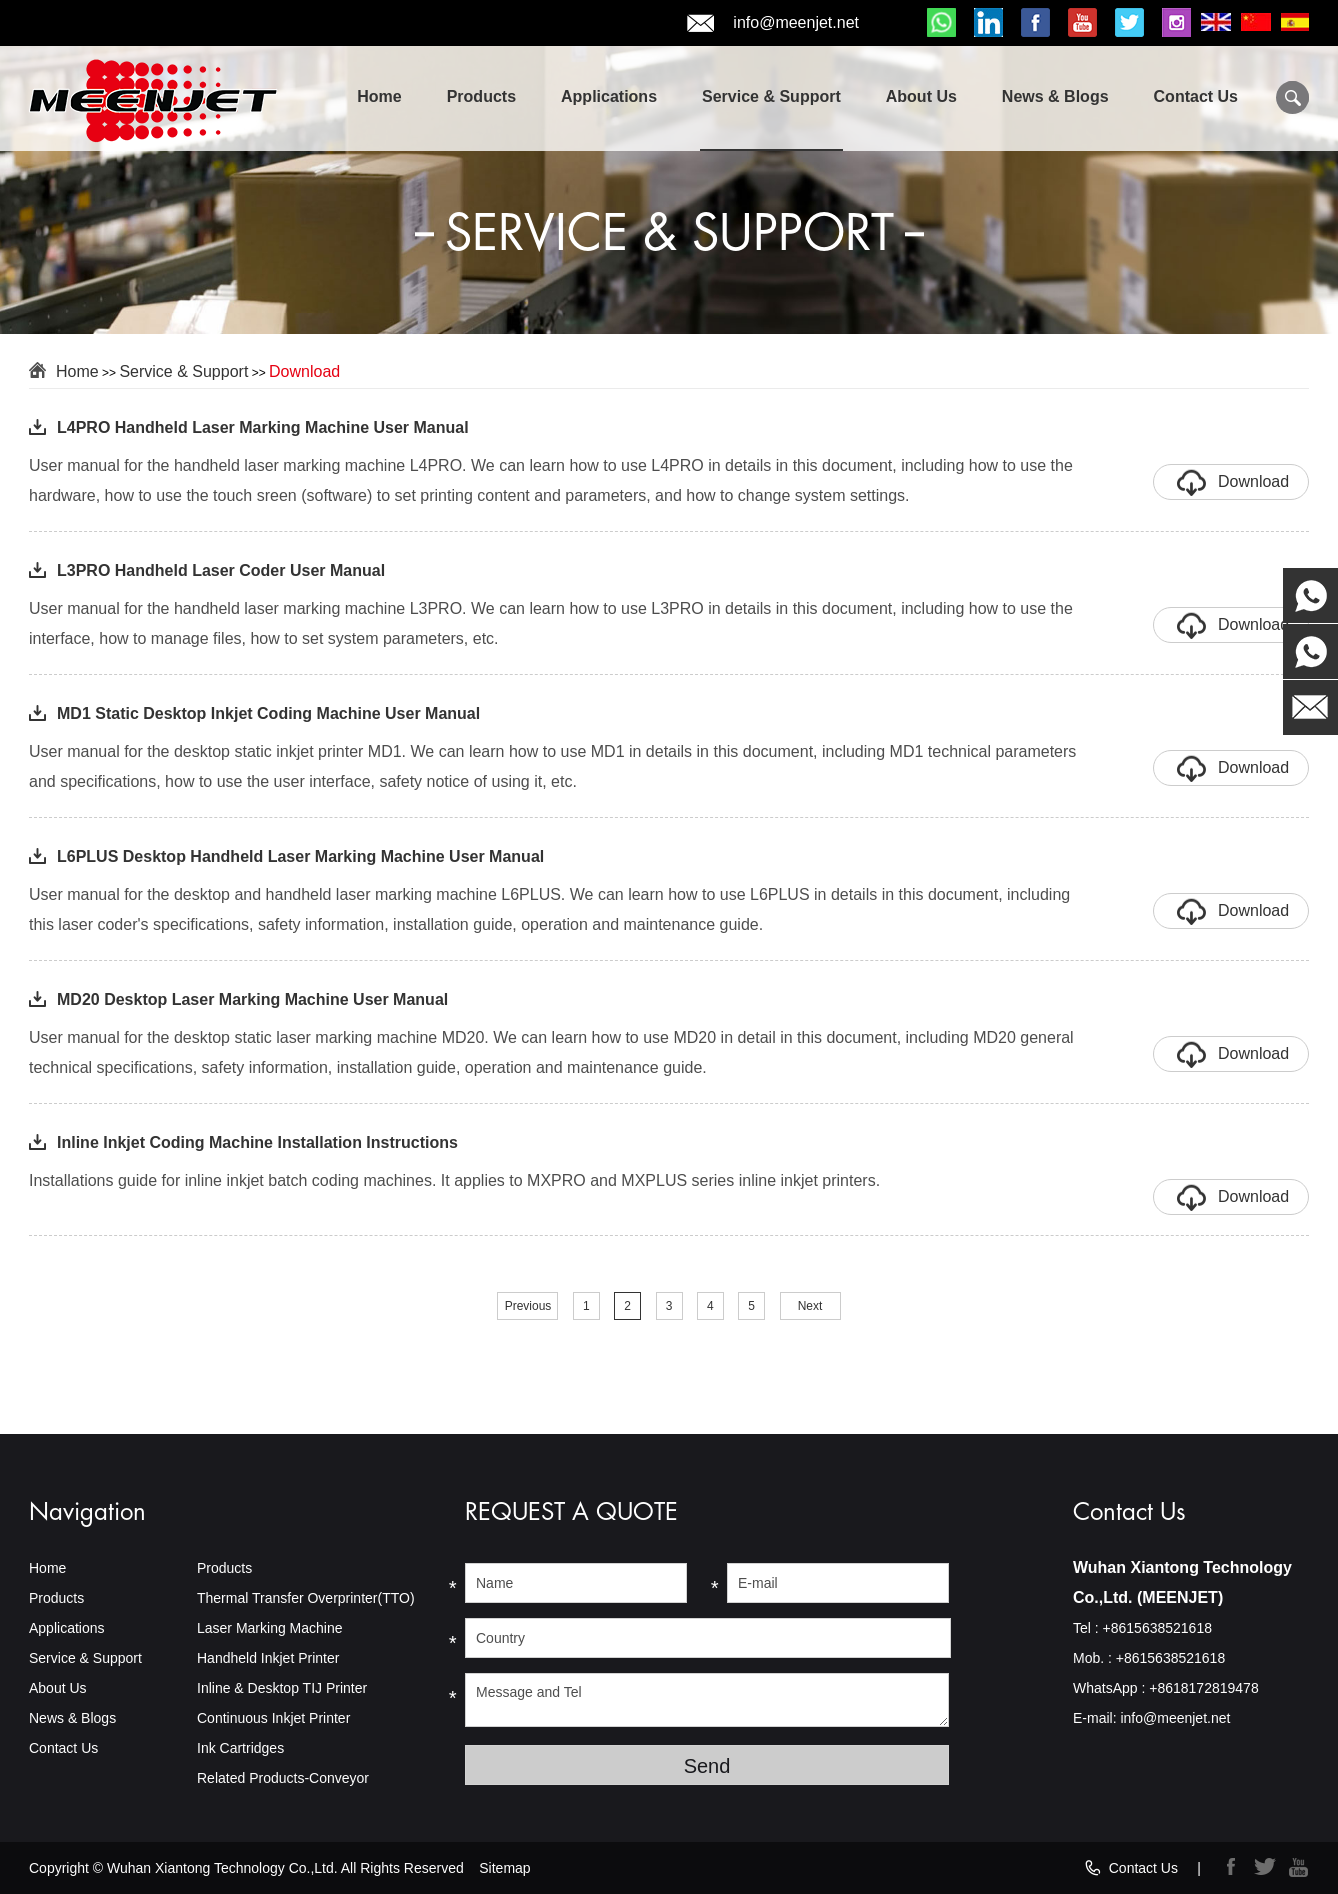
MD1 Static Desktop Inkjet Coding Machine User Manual (268, 713)
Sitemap (504, 1868)
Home (379, 96)
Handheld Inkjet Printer (268, 1658)
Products (481, 96)
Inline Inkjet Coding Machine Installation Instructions (257, 1142)
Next (810, 1306)
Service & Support (771, 96)
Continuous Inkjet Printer (273, 1718)
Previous (528, 1306)
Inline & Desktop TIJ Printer (282, 1688)
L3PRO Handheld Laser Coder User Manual (221, 570)
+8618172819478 (1203, 1688)
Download (304, 371)
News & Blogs (1055, 96)
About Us (921, 96)
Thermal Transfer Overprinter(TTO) (306, 1598)
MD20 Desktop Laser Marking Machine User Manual (252, 999)
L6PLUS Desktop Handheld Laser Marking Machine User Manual (300, 856)
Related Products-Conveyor (283, 1778)
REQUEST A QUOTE (571, 1512)
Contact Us (1196, 96)
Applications (609, 96)
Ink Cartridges (240, 1748)
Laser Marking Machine (270, 1628)
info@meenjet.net (773, 23)
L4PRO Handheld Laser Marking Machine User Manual (263, 427)
